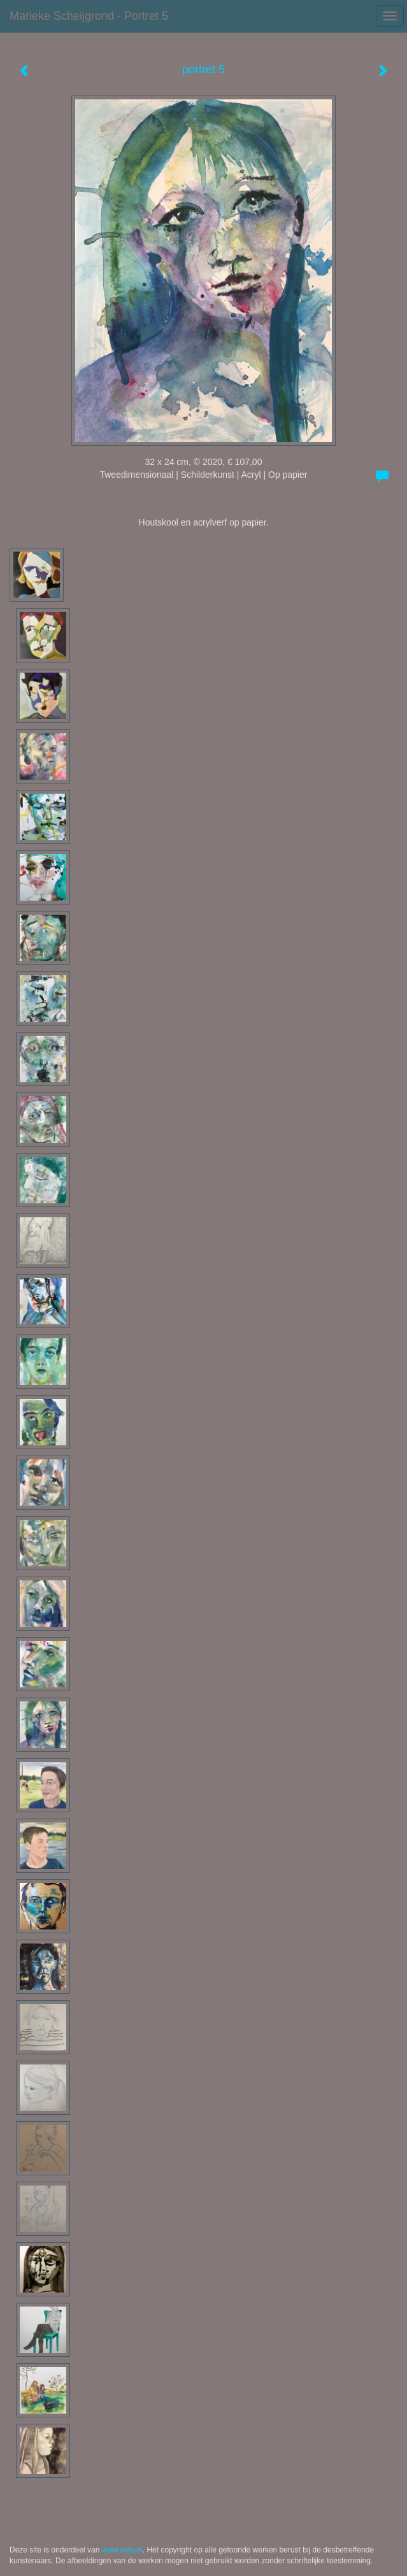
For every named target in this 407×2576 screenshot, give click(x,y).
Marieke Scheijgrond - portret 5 (89, 16)
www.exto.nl (122, 2549)
